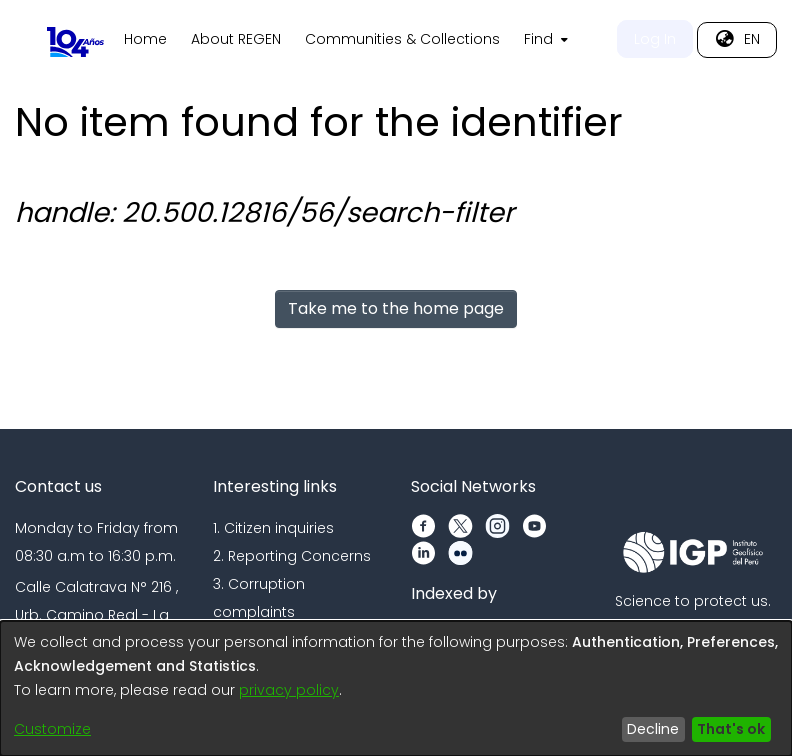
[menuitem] (768, 40)
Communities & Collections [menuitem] (626, 39)
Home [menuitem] (369, 39)
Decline (653, 729)
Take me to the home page (396, 308)
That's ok (731, 729)
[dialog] (396, 688)
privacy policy (289, 690)
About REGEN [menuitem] (460, 39)
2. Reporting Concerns (292, 556)
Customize (52, 729)
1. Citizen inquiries (273, 528)
